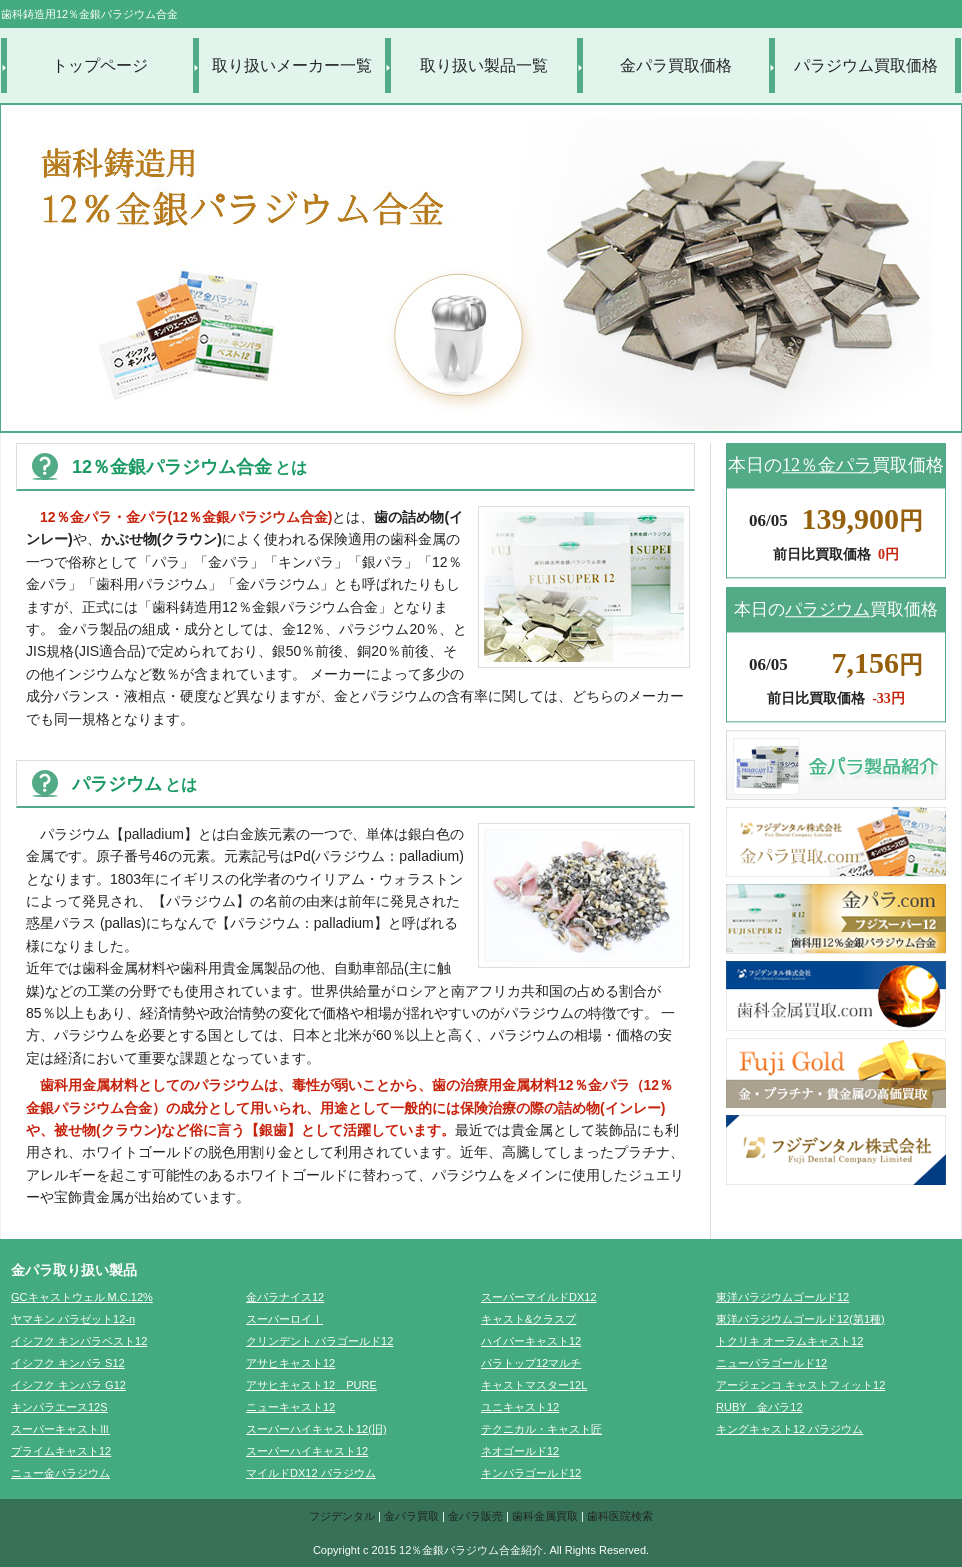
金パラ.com (836, 919)
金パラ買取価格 (676, 65)
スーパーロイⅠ (284, 1319)
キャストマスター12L (534, 1385)
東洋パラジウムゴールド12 (782, 1297)
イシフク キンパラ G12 (68, 1385)
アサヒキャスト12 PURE (311, 1385)
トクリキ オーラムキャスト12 (789, 1341)
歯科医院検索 (620, 1516)
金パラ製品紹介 (836, 765)
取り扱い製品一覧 (484, 65)
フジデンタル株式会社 (836, 1150)
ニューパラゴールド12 (771, 1363)
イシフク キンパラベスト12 (79, 1341)
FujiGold (836, 1073)
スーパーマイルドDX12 (539, 1297)
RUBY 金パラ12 (759, 1407)
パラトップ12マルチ (531, 1363)
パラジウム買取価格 (866, 65)
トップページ (100, 65)
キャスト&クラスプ (528, 1319)
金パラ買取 (411, 1516)
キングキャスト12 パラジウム (789, 1429)
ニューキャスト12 (290, 1407)
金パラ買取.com (836, 842)
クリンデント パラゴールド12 (319, 1341)
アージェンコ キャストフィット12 (800, 1385)
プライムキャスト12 (61, 1451)
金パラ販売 (475, 1516)
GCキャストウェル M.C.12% (82, 1297)
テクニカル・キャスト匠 (541, 1429)
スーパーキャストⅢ (60, 1429)
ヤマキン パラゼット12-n (73, 1319)
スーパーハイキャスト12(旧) (316, 1429)
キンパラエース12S (59, 1407)
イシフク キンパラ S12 (68, 1363)
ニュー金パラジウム (60, 1473)
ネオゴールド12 (520, 1451)
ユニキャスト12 (520, 1407)
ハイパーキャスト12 (531, 1341)
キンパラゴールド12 (531, 1473)
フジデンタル (342, 1516)
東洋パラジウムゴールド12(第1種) (800, 1319)
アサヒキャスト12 (290, 1363)
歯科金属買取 (545, 1516)
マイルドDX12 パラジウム (311, 1473)
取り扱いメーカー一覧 (292, 65)
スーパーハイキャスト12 (307, 1451)
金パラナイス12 (285, 1297)
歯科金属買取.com (836, 996)
